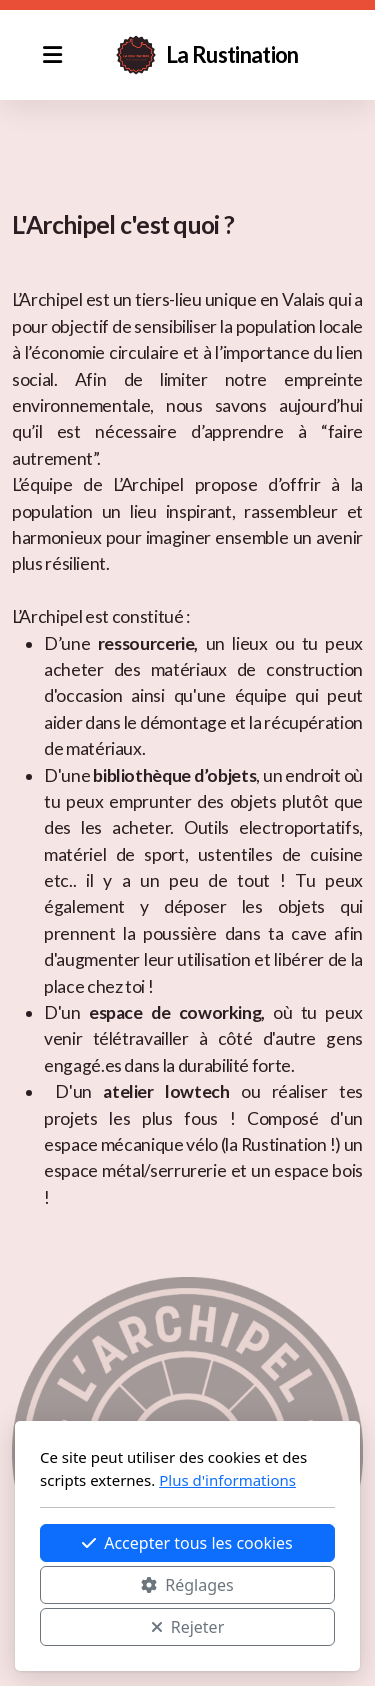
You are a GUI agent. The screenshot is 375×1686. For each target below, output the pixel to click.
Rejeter (188, 1627)
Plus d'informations (227, 1480)
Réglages (187, 1585)
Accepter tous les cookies (187, 1543)
